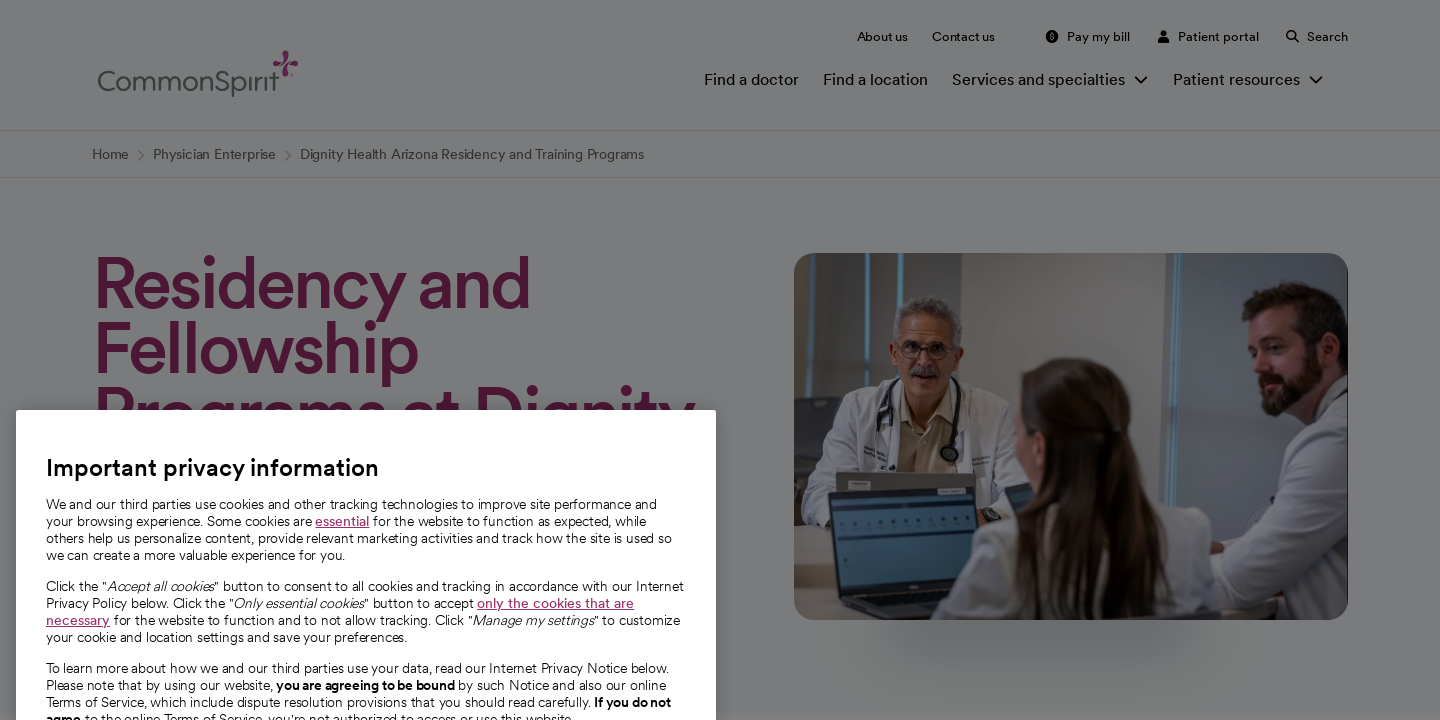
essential (342, 547)
